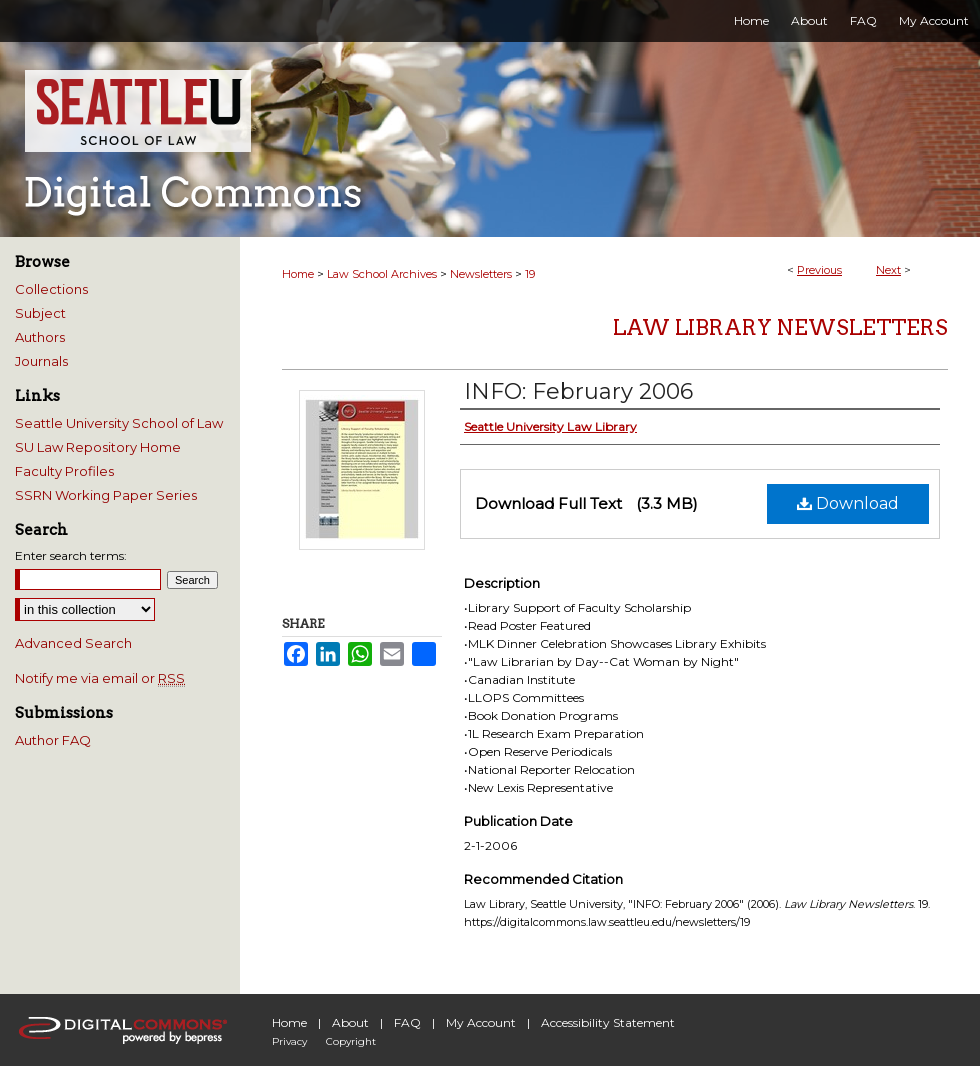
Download (848, 503)
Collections (51, 289)
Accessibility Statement (608, 1022)
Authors (40, 337)
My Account (481, 1022)
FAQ (407, 1022)
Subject (40, 313)
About (350, 1022)
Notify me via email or (100, 678)
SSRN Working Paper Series (106, 495)
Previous (819, 270)
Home (298, 274)
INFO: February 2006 (578, 391)
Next (888, 270)
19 (530, 274)
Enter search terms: (71, 555)
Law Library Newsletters (780, 327)
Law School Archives (382, 274)
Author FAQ (53, 740)
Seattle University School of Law (119, 423)
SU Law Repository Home (98, 447)
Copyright (351, 1041)
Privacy (289, 1041)
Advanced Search (73, 643)
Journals (41, 361)
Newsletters (481, 274)
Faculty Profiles (64, 471)
